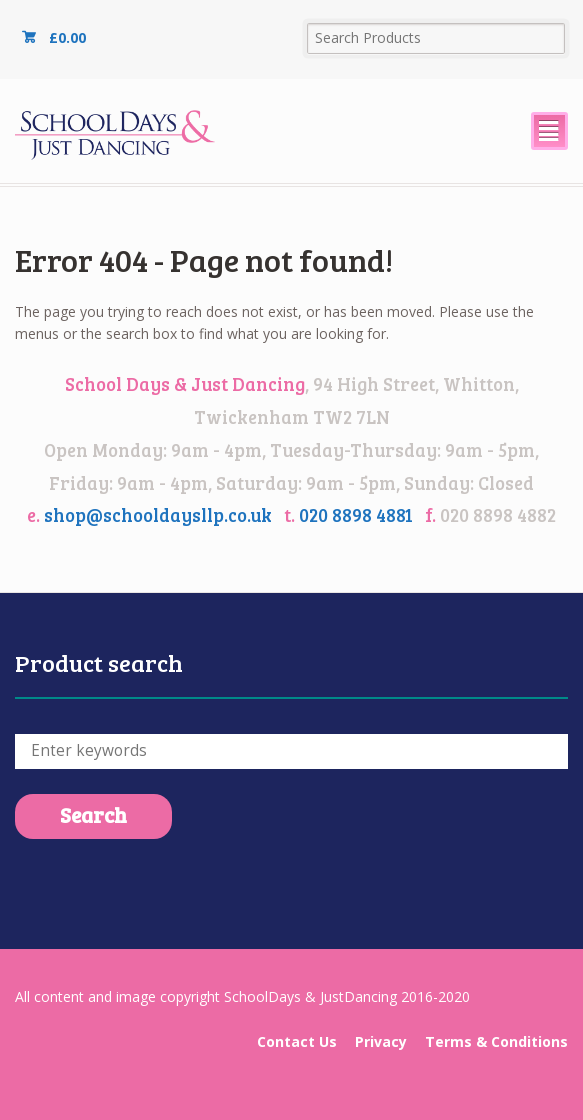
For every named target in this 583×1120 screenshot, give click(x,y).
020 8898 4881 (356, 514)
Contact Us (297, 1041)
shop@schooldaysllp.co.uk (158, 514)
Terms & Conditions (496, 1041)
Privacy (381, 1041)
